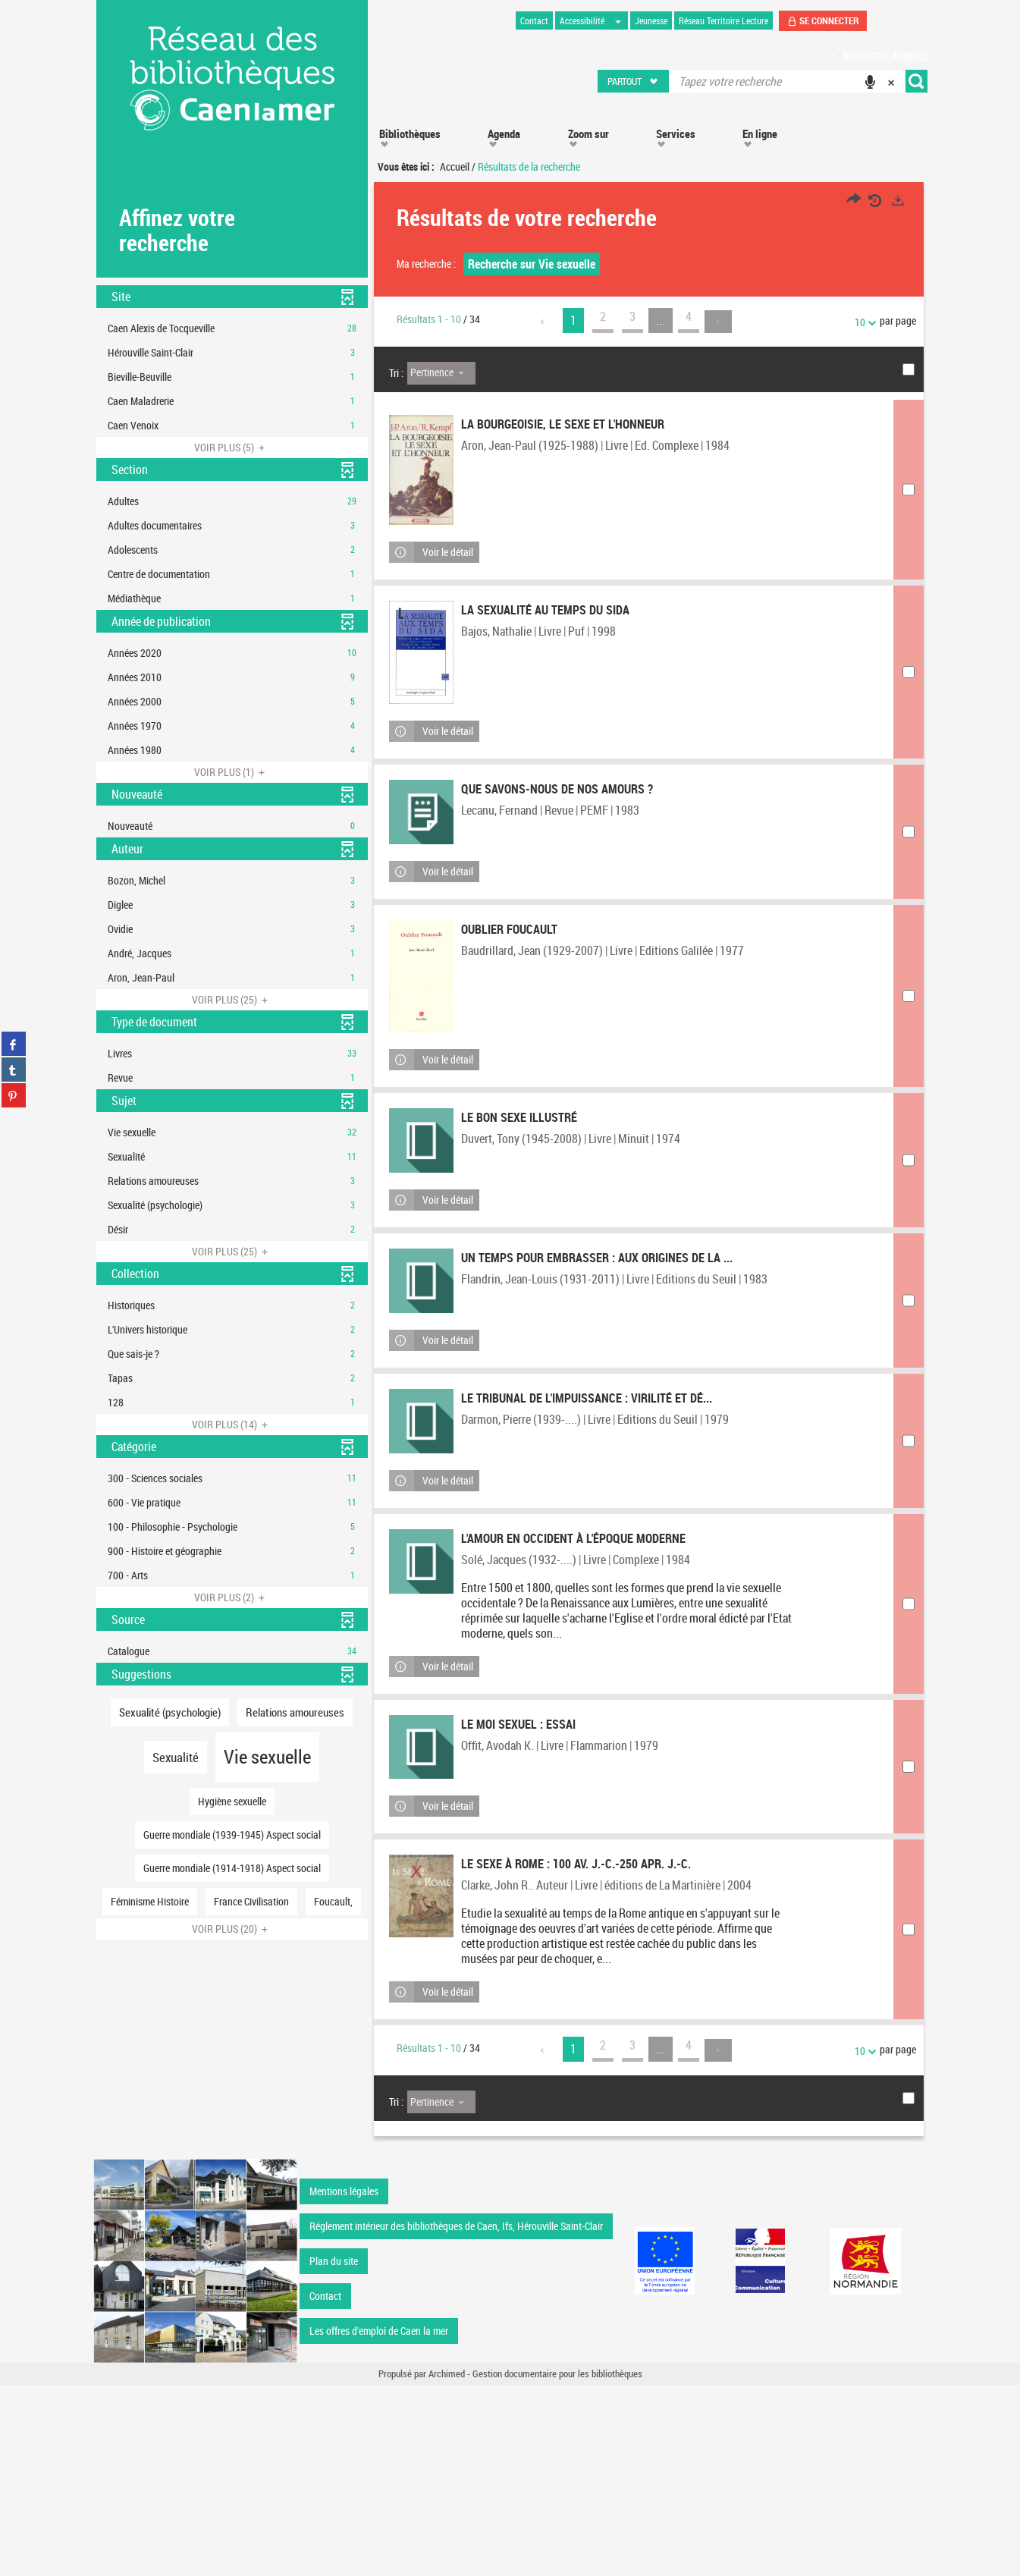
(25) (232, 999)
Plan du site (333, 2452)
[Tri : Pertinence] (441, 373)
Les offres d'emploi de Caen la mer (378, 2522)
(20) (232, 1928)
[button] (634, 81)
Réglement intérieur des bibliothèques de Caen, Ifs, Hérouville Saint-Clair (456, 2417)
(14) (232, 1424)
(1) (231, 772)
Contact (325, 2487)
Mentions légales (343, 2382)
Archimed (446, 2565)
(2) (231, 1597)
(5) (231, 447)
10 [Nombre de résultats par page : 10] (862, 322)
